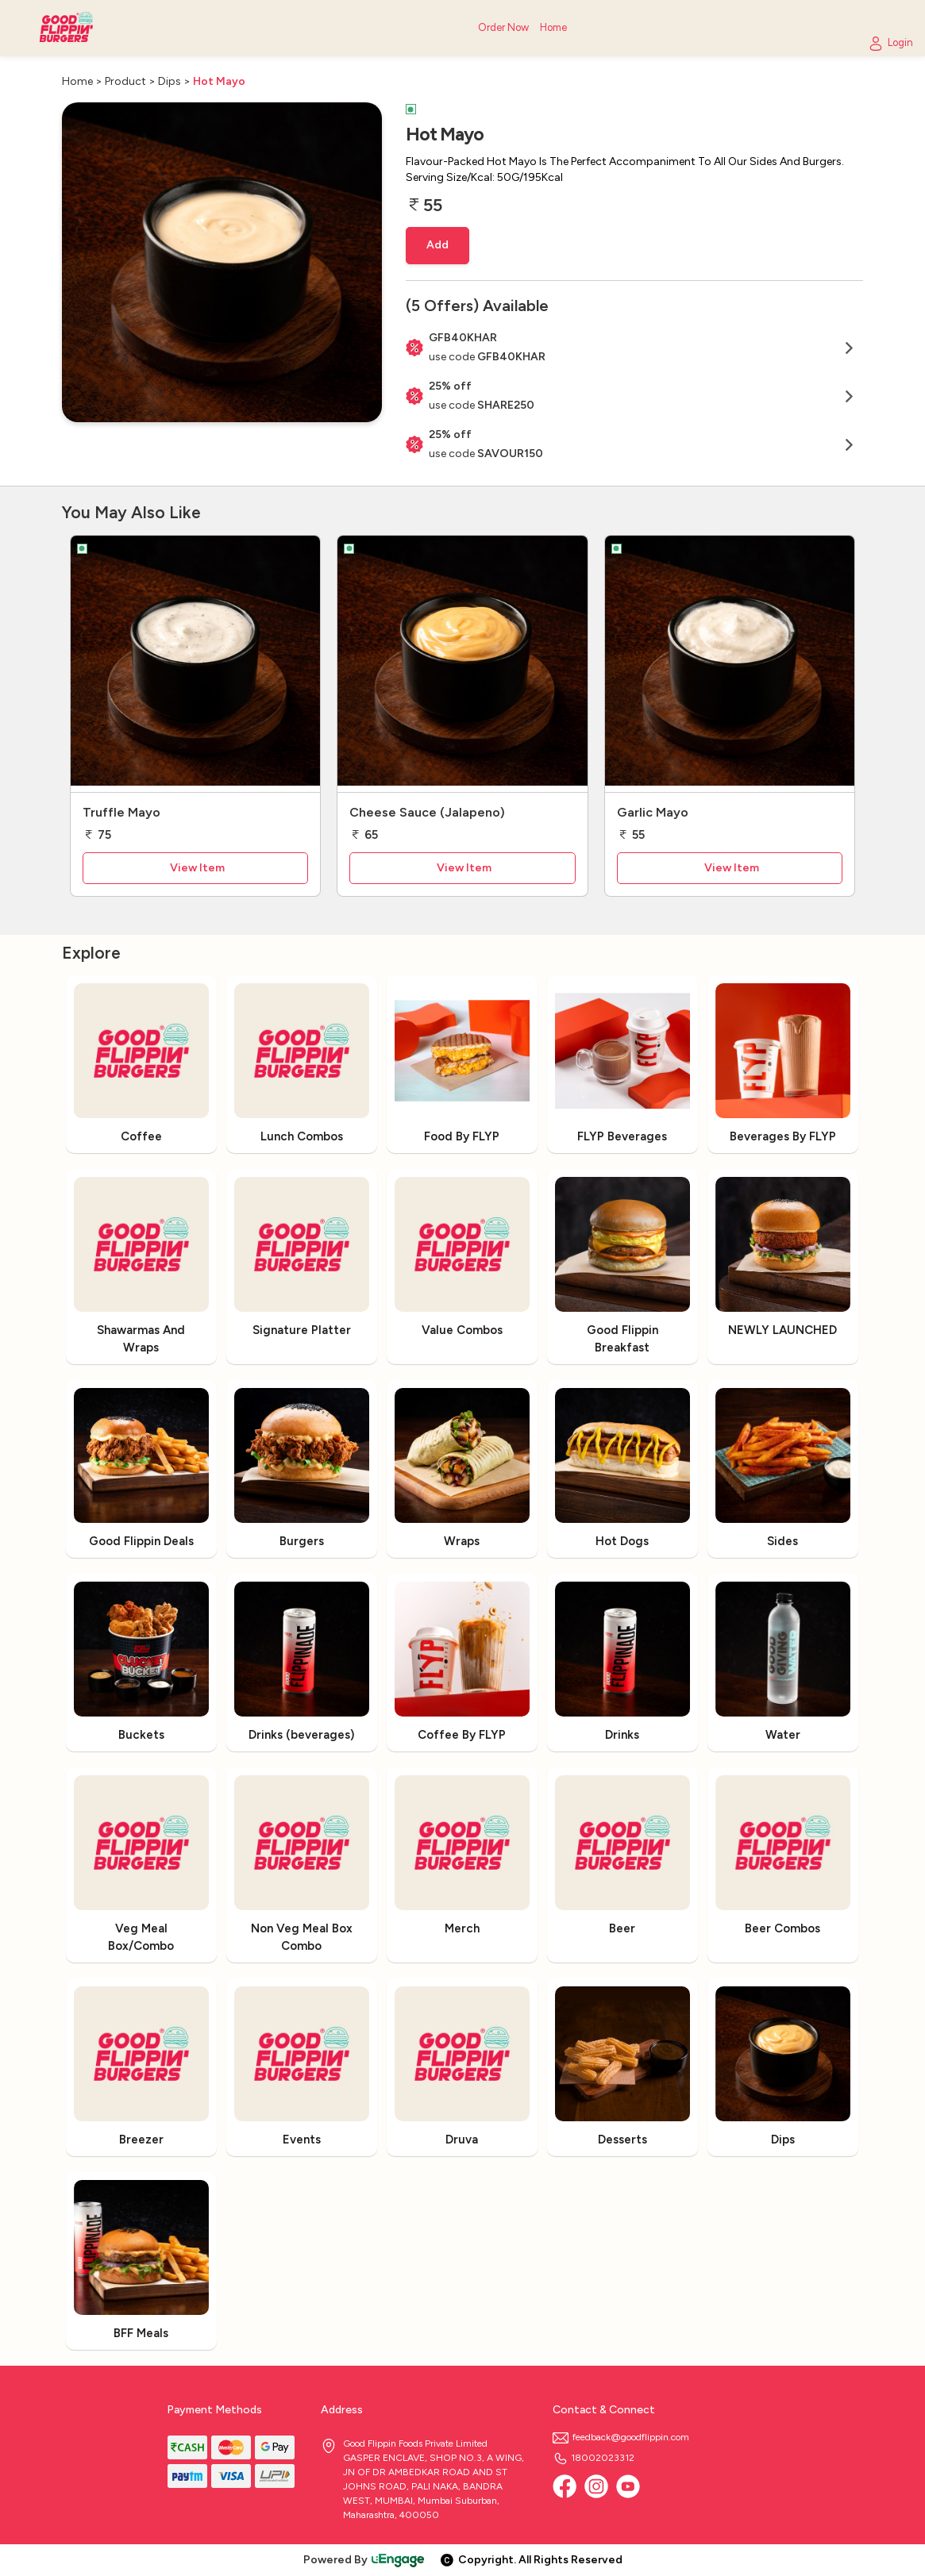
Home (77, 81)
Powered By (364, 2559)
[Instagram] (596, 2486)
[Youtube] (628, 2486)
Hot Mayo (219, 81)
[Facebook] (564, 2486)
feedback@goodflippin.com (621, 2437)
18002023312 (593, 2457)
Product (125, 81)
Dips (169, 81)
